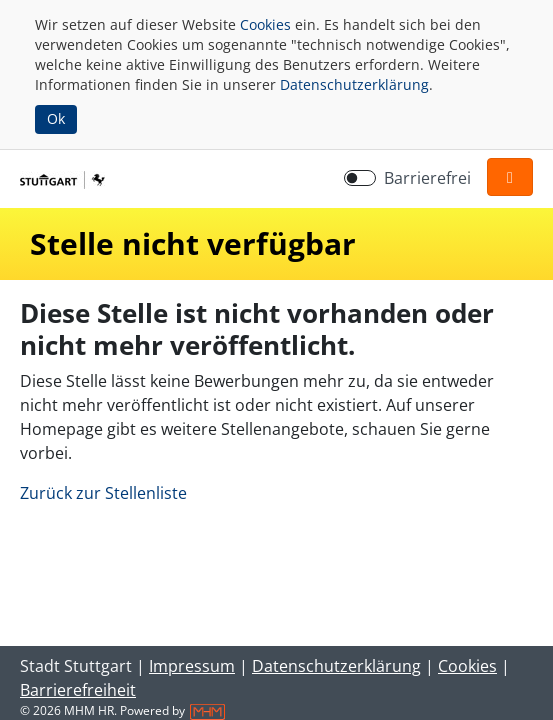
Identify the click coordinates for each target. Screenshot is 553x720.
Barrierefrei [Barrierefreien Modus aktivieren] (427, 178)
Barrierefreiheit (78, 690)
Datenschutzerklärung (354, 84)
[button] (510, 177)
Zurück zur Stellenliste (103, 493)
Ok (56, 118)
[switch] (360, 178)
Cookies (265, 24)
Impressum (192, 666)
